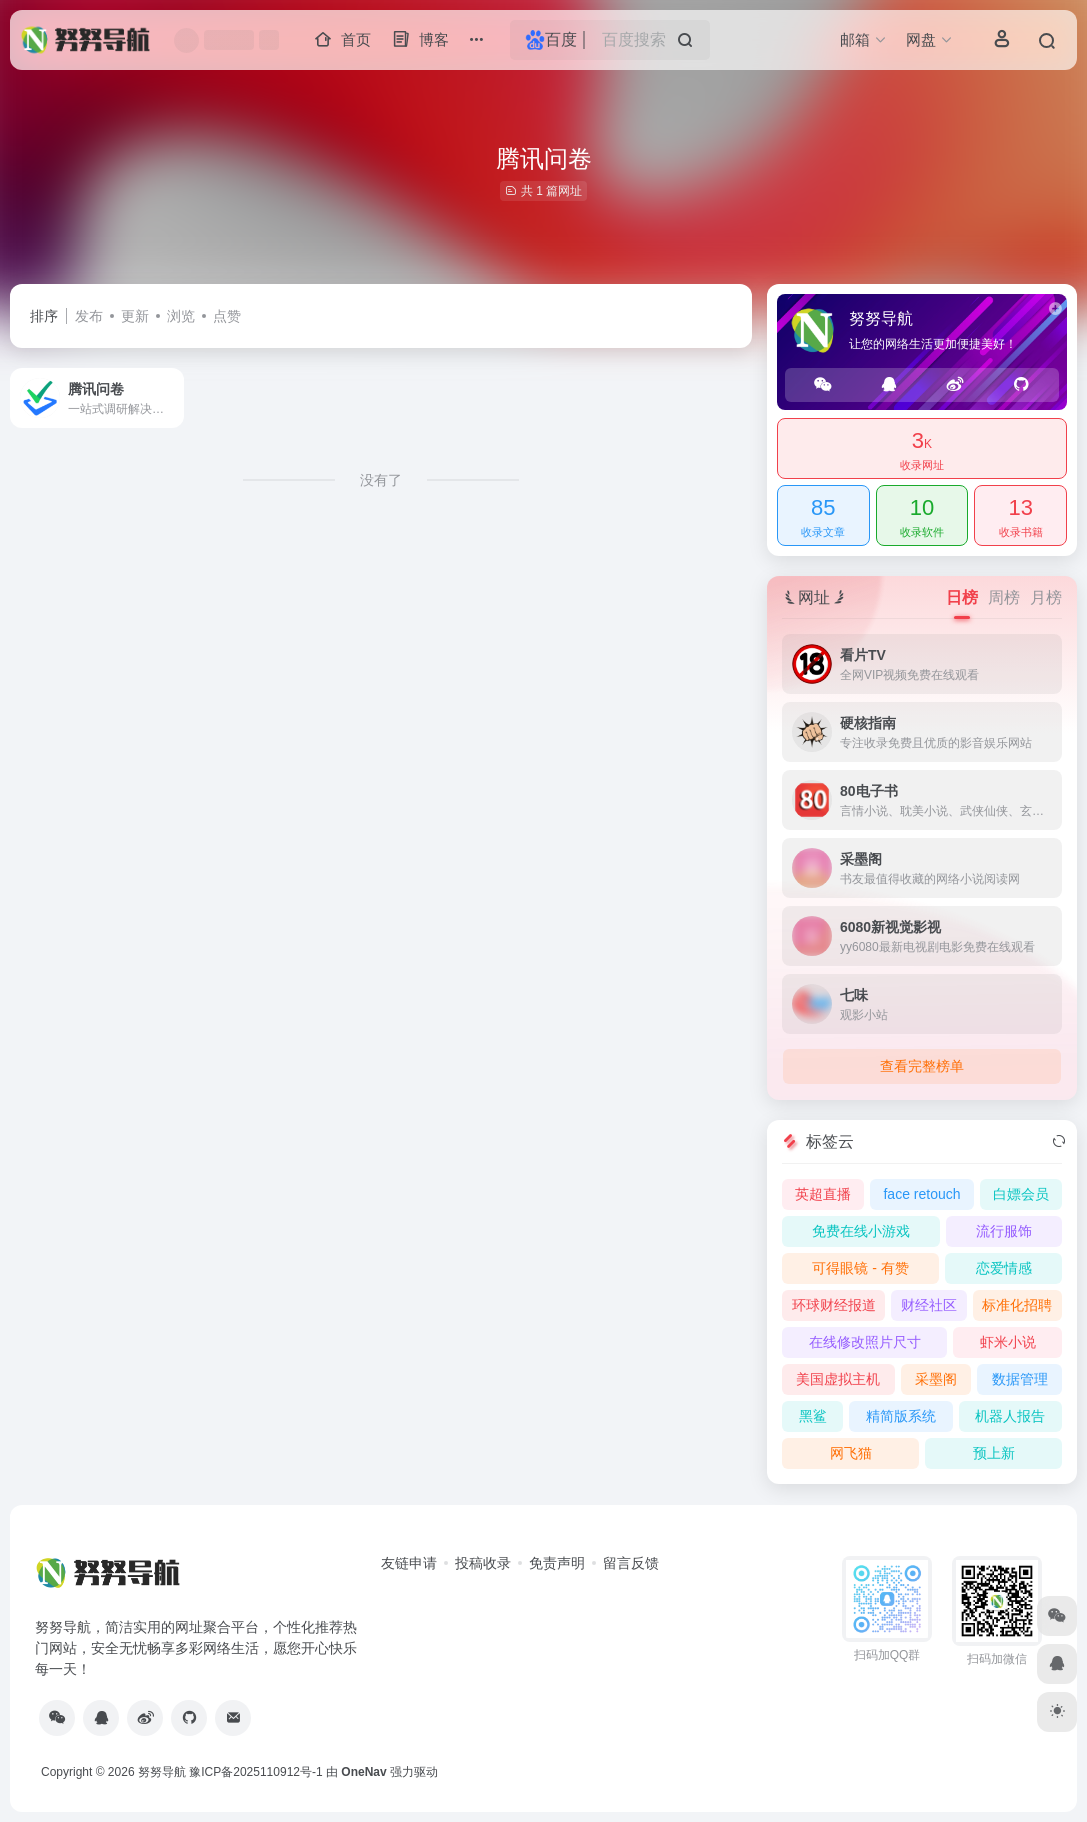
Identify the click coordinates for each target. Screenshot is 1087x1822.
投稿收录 (483, 1563)
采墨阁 (936, 1379)
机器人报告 (1010, 1416)
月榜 (1046, 597)
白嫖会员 (1021, 1194)
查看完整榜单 (922, 1066)
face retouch (921, 1194)
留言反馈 (631, 1563)
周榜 (1004, 597)
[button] (476, 40)
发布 (89, 316)
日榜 (962, 597)
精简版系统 (901, 1416)
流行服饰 (1004, 1231)
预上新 (994, 1453)
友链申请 (409, 1563)
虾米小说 (1008, 1342)
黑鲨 (813, 1416)
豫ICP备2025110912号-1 (255, 1772)
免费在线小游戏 (861, 1231)
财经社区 (929, 1305)
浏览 (181, 316)
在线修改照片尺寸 (865, 1342)
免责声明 (557, 1563)
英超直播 (823, 1194)
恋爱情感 (1004, 1268)
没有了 (381, 480)
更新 (135, 316)
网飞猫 (851, 1453)
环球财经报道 (834, 1305)
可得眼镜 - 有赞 (860, 1268)
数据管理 (1020, 1379)
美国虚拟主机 (838, 1379)
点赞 (227, 316)
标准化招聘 (1017, 1305)
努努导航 (162, 1772)
